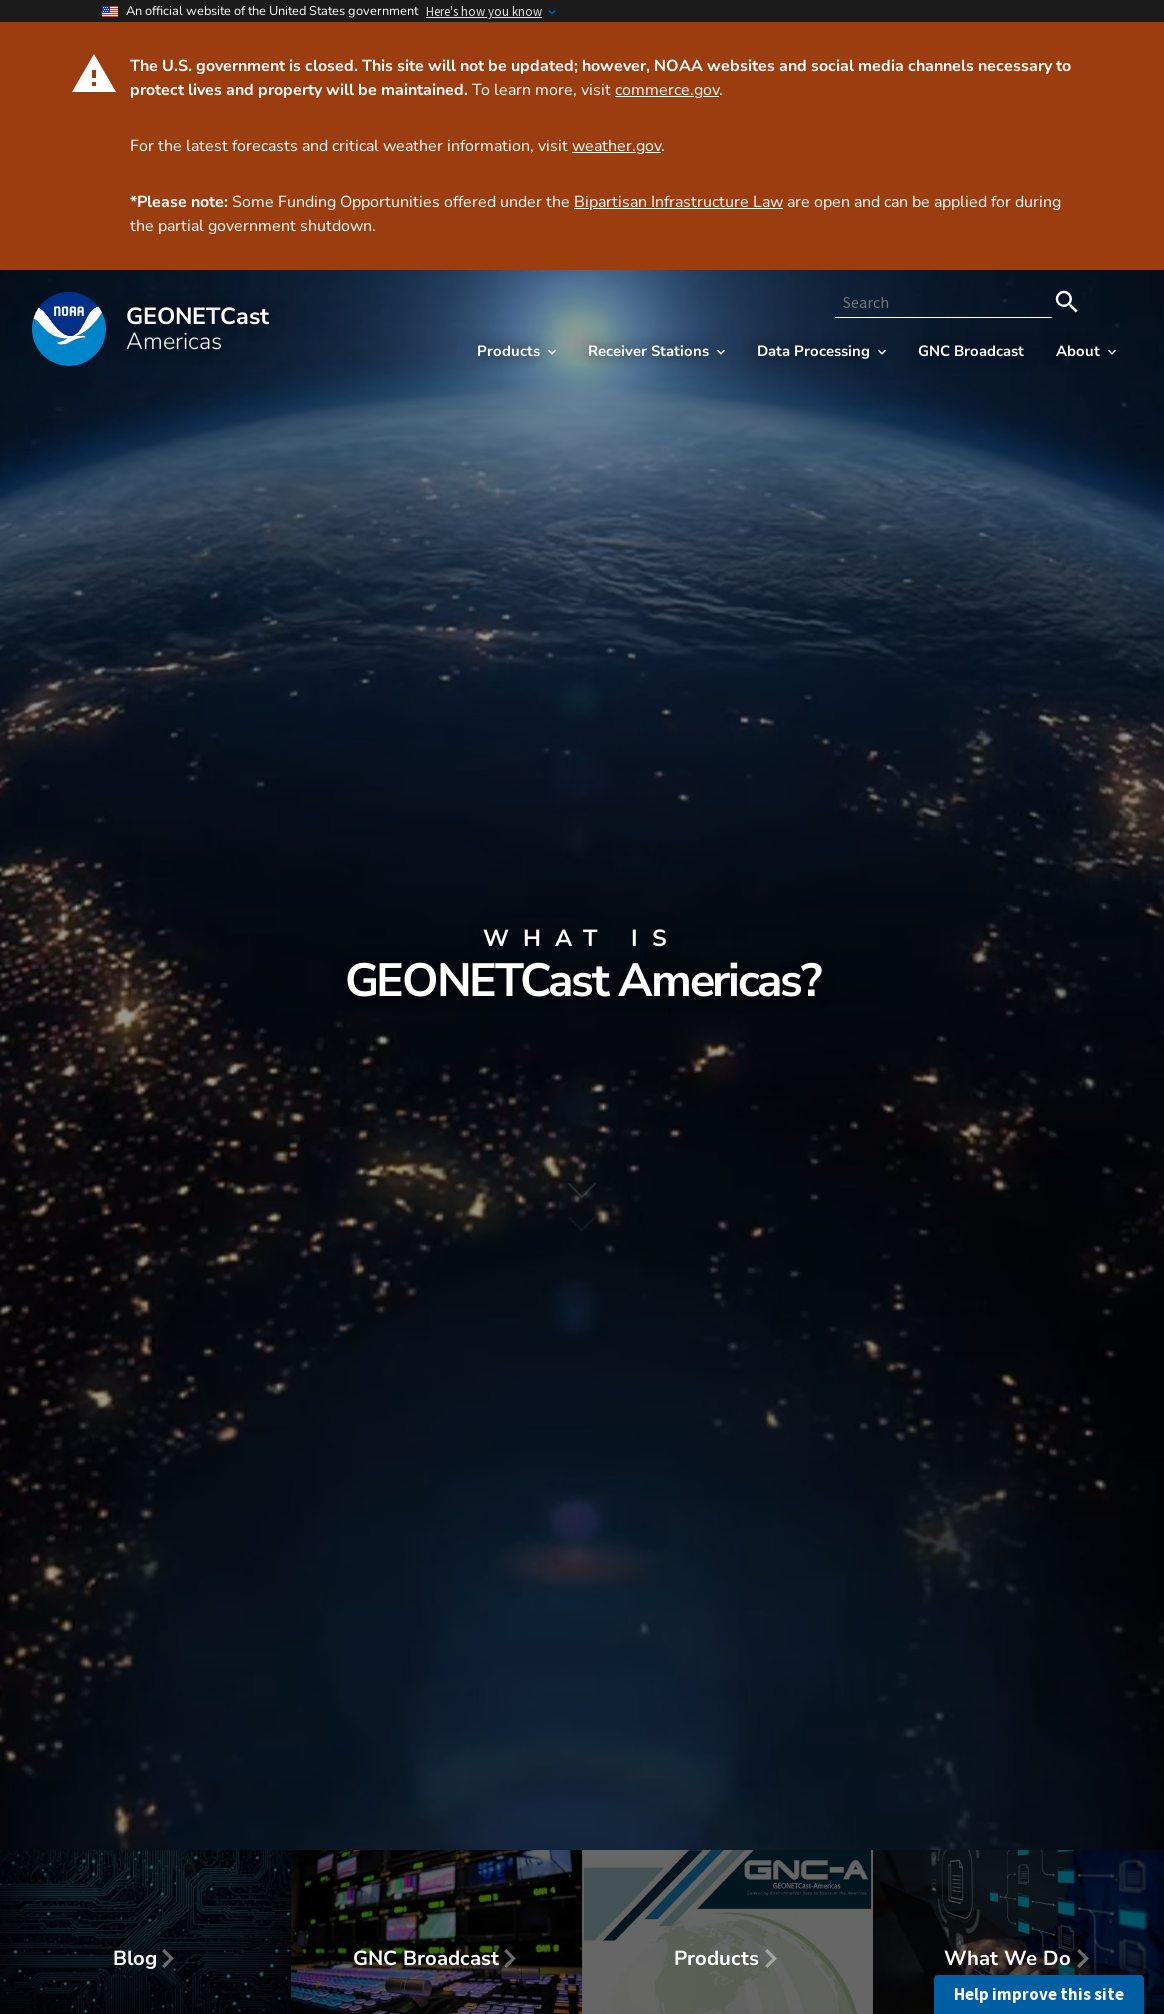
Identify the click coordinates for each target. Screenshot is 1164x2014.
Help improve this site (1039, 1994)
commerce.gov (667, 90)
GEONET (197, 329)
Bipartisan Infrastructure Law (678, 202)
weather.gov (616, 146)
